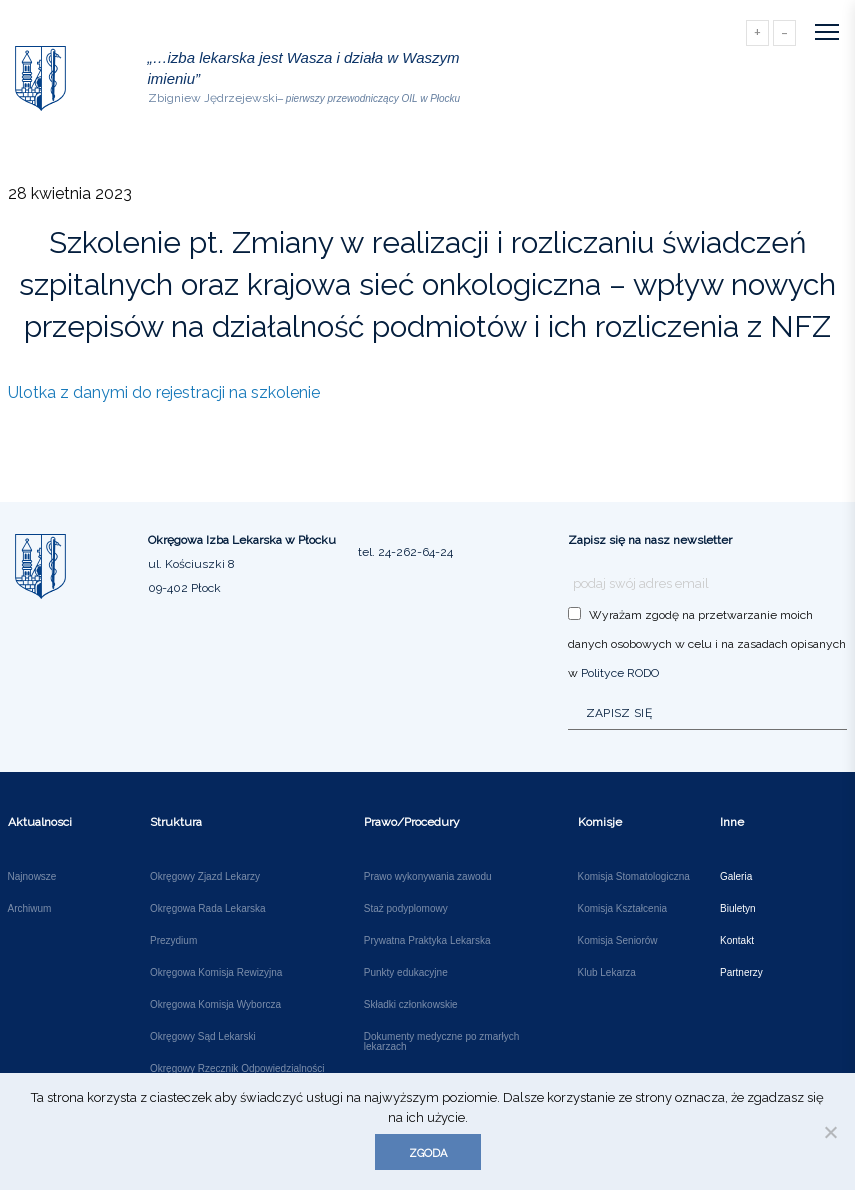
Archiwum (30, 909)
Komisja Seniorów (618, 941)
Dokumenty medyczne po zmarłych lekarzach (442, 1042)
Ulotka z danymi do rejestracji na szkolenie (164, 392)
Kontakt (737, 941)
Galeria (736, 877)
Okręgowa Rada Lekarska (208, 909)
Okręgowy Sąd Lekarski (203, 1037)
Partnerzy (741, 973)
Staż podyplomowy (406, 909)
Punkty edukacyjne (406, 973)
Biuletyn (738, 909)
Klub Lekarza (607, 973)
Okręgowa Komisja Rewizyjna (216, 973)
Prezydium (173, 941)
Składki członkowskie (411, 1005)
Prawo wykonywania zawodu (428, 877)
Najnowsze (32, 877)
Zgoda (428, 1153)
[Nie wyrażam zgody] (830, 1132)
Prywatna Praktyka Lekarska (427, 941)
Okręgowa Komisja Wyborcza (215, 1005)
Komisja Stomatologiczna (634, 877)
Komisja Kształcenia (622, 909)
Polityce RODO (620, 673)
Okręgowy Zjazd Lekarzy (205, 877)
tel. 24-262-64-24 (405, 552)
